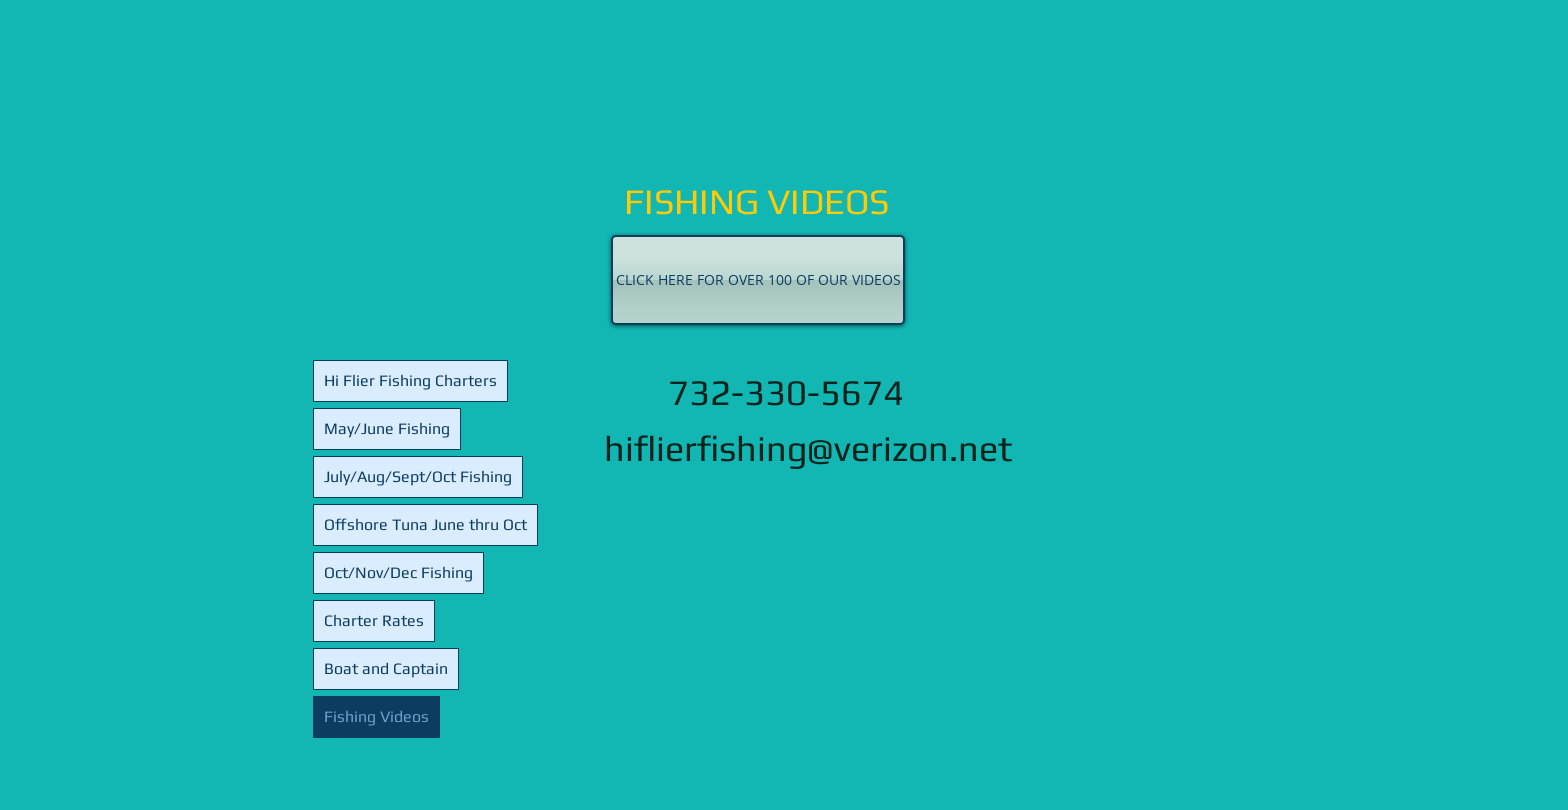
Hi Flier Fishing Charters (410, 380)
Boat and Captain (386, 668)
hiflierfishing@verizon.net (808, 448)
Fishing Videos (376, 716)
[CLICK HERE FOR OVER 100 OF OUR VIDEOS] (758, 280)
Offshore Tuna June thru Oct (425, 524)
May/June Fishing (387, 428)
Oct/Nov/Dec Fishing (398, 572)
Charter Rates (374, 620)
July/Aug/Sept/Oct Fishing (418, 476)
